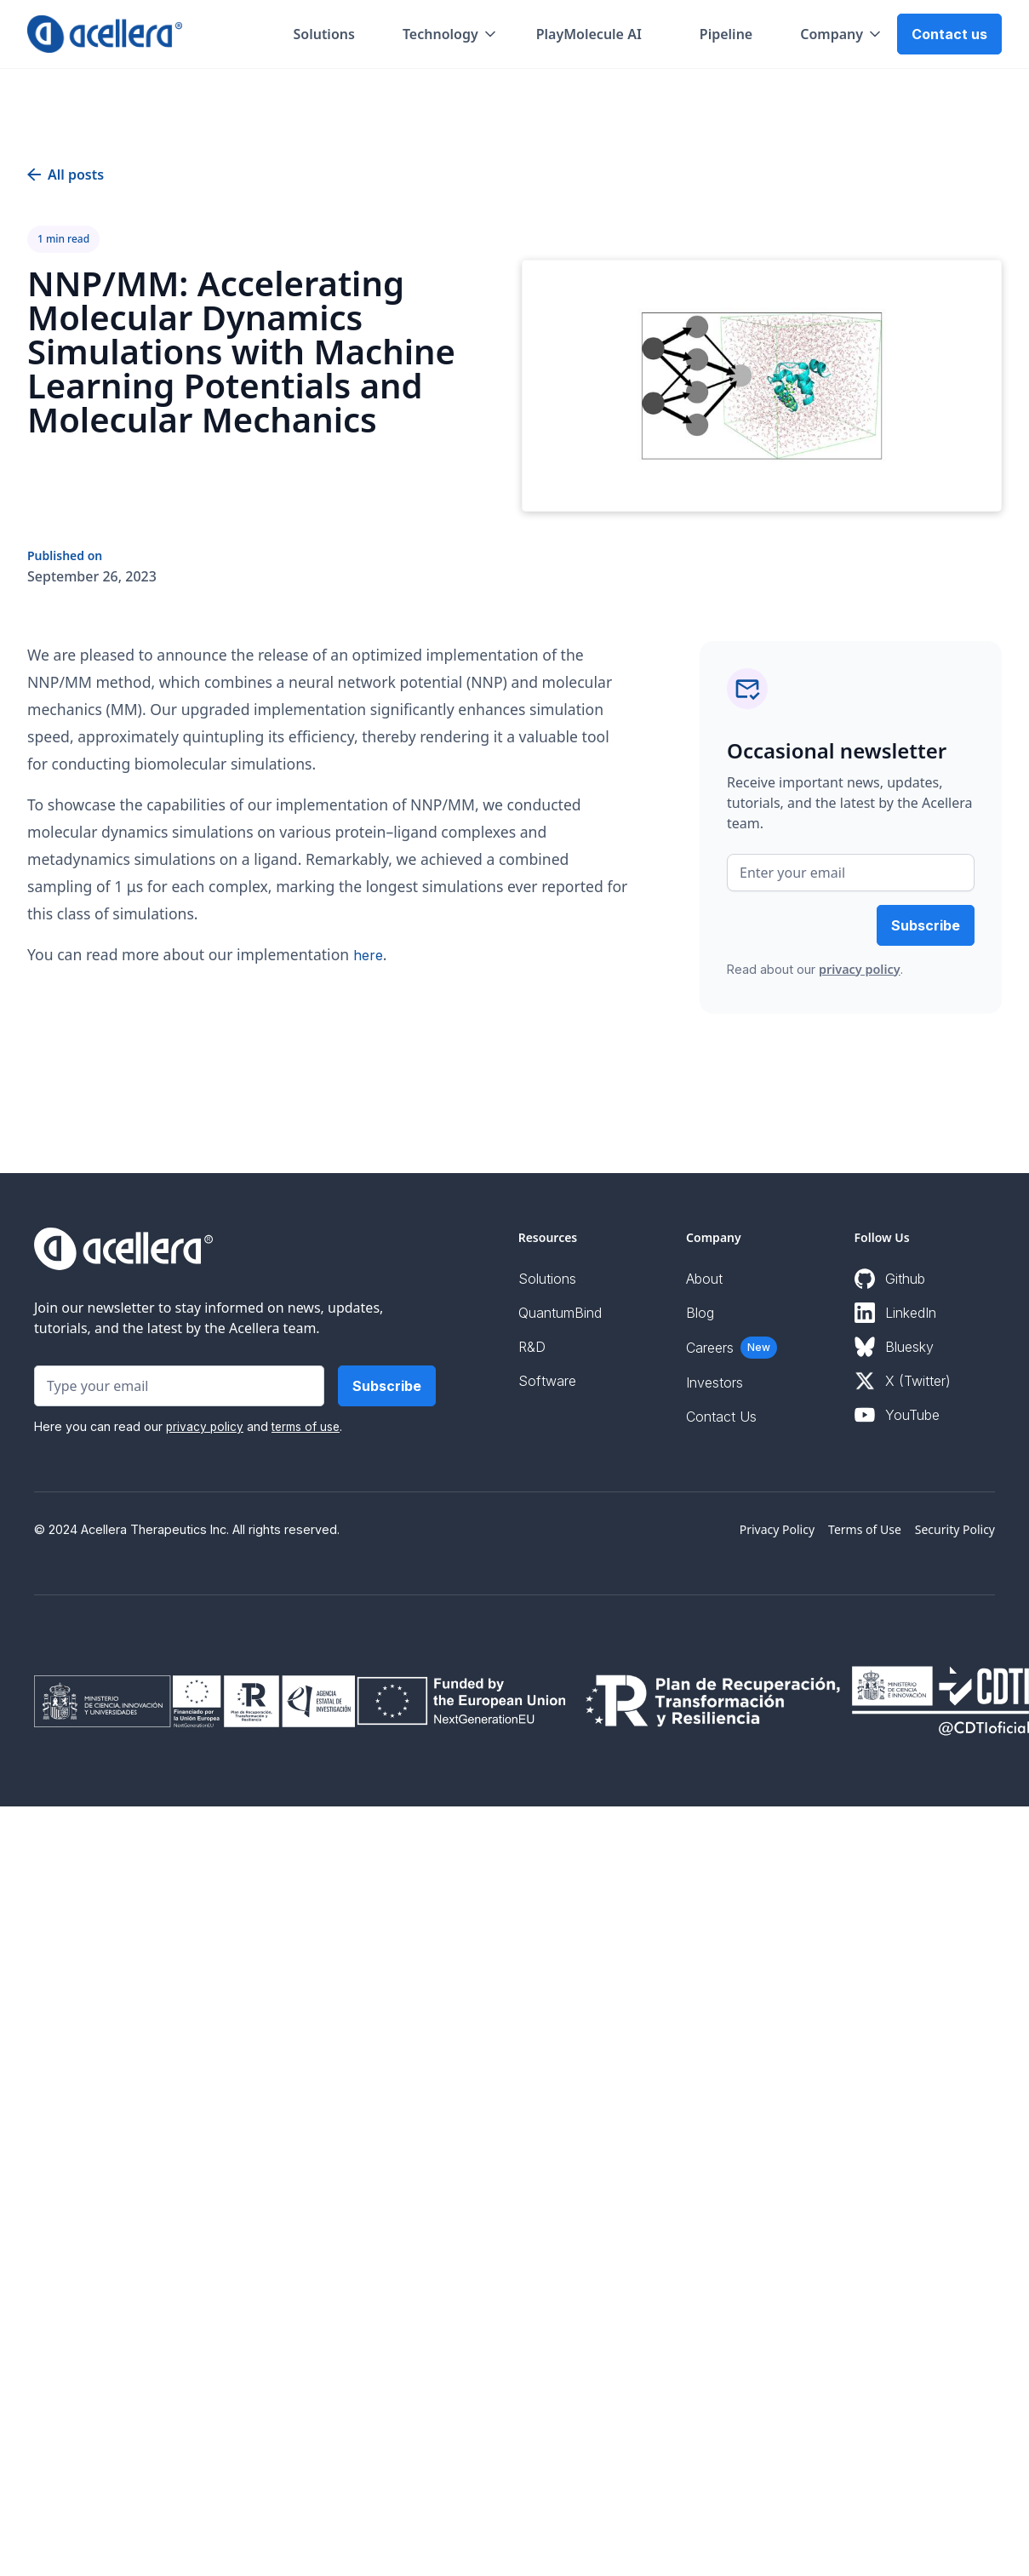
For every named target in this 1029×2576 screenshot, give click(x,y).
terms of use (306, 1427)
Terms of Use (864, 1529)
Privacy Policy (777, 1529)
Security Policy (955, 1529)
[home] (104, 33)
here (368, 955)
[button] (450, 34)
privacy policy (859, 969)
